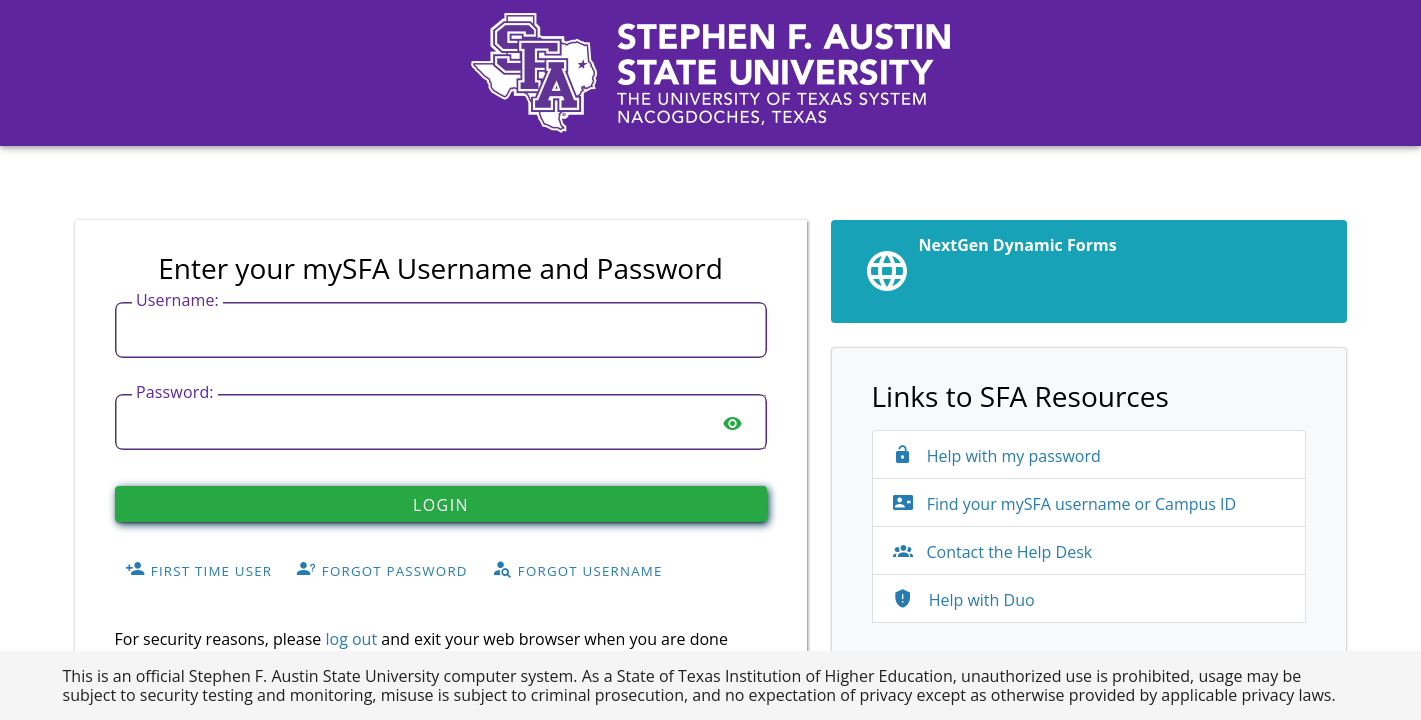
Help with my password (997, 456)
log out (351, 639)
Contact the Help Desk (993, 552)
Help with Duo (964, 600)
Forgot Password (382, 570)
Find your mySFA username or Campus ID (1065, 504)
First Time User (198, 570)
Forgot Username (577, 570)
